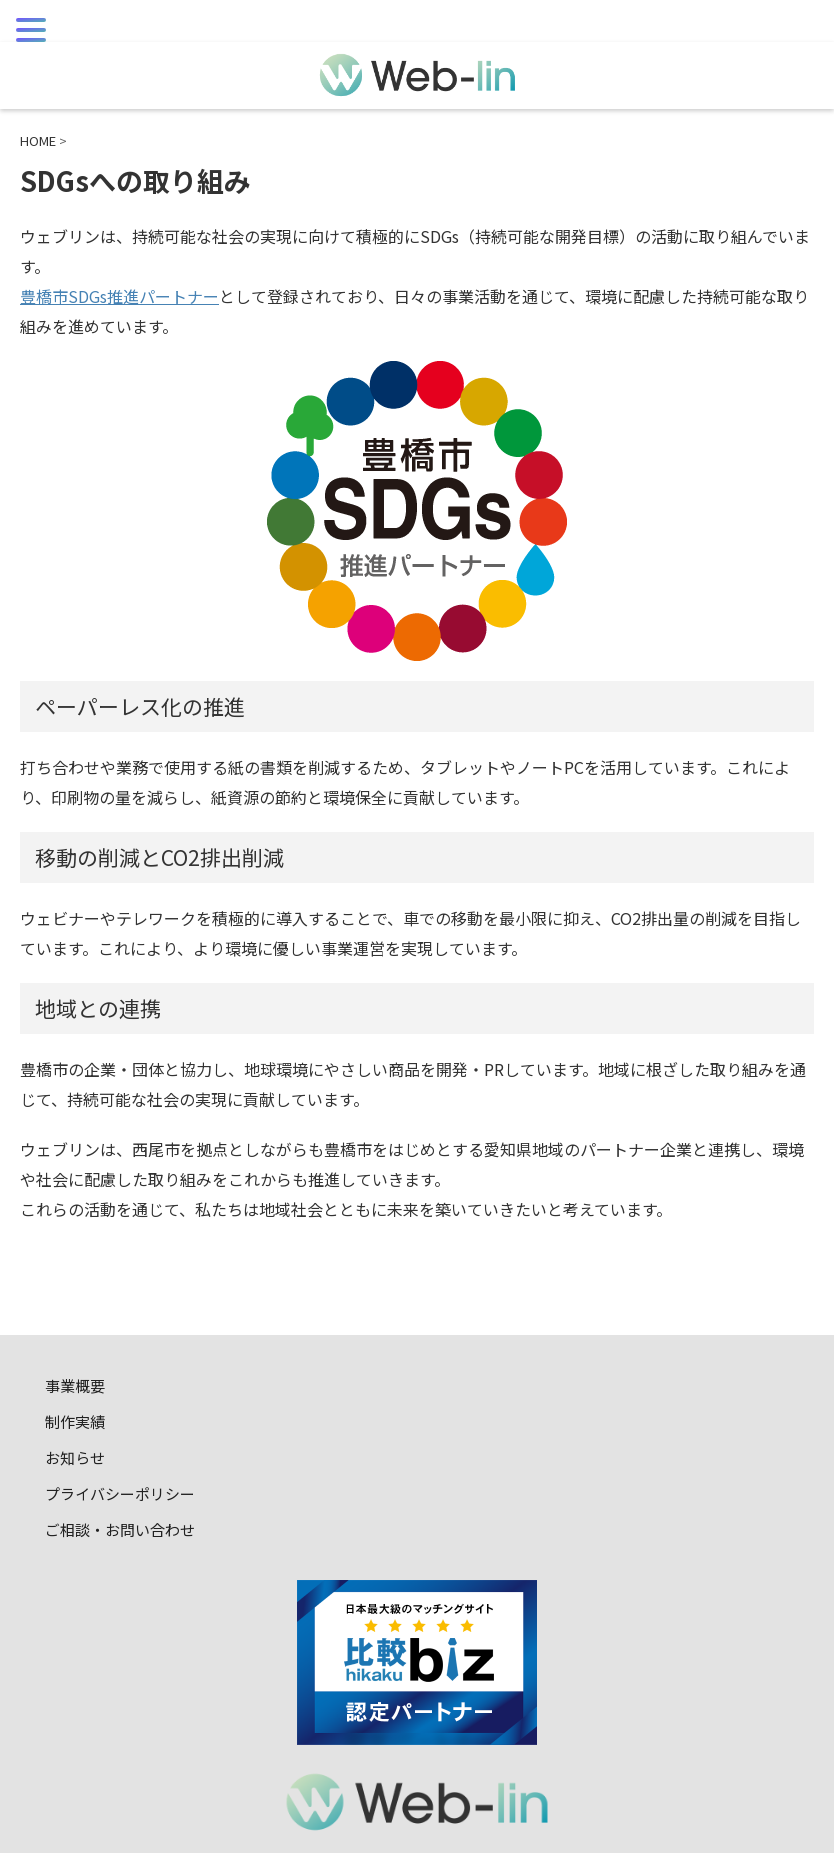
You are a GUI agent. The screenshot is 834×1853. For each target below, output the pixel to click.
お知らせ (75, 1457)
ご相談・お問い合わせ (120, 1529)
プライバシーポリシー (120, 1493)
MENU (45, 59)
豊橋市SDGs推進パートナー (119, 296)
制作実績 (75, 1421)
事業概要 (75, 1385)
